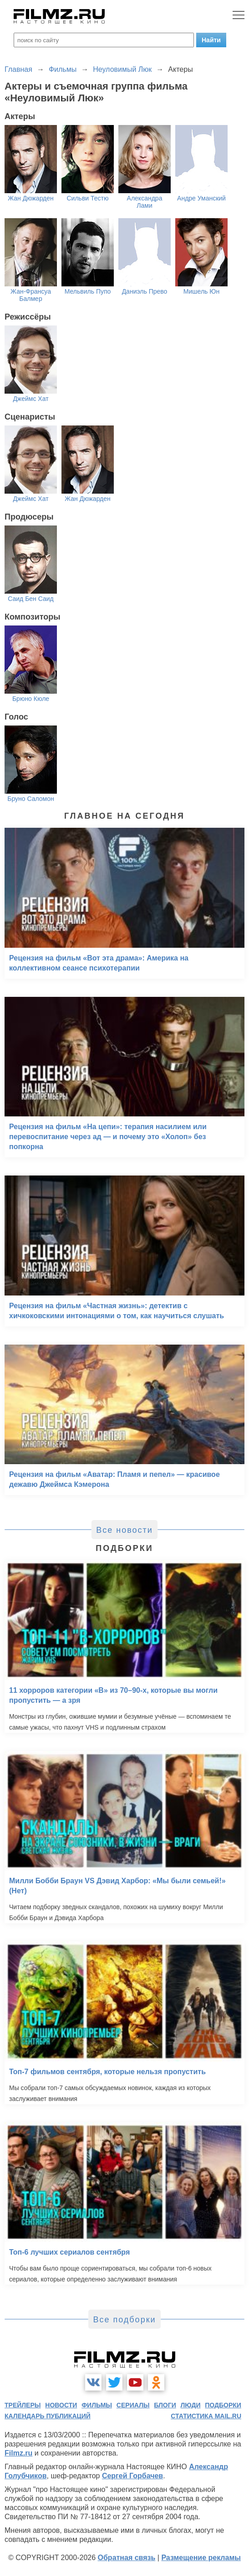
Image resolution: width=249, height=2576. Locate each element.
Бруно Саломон (30, 798)
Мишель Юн (201, 291)
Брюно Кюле (30, 698)
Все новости (124, 1530)
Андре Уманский (201, 198)
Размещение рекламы (201, 2557)
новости (61, 2405)
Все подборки (124, 2319)
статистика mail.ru (206, 2416)
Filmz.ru (18, 2453)
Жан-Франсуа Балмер (30, 295)
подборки (223, 2405)
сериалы (133, 2405)
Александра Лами (145, 202)
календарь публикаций (48, 2416)
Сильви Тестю (87, 198)
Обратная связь (127, 2557)
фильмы (96, 2405)
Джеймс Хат (30, 398)
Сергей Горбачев (132, 2476)
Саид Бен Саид (31, 598)
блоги (165, 2405)
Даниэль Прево (145, 291)
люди (191, 2405)
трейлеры (23, 2405)
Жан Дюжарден (31, 198)
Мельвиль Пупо (88, 291)
